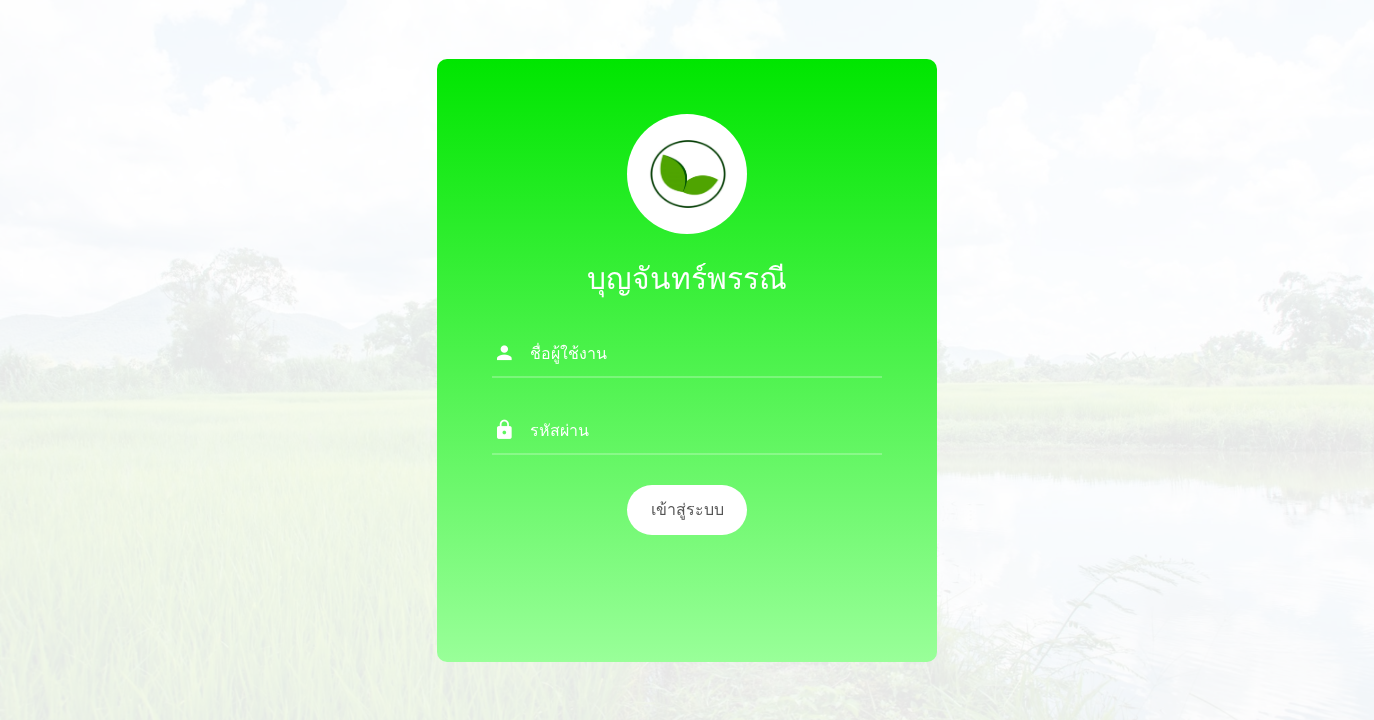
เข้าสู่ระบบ (687, 509)
